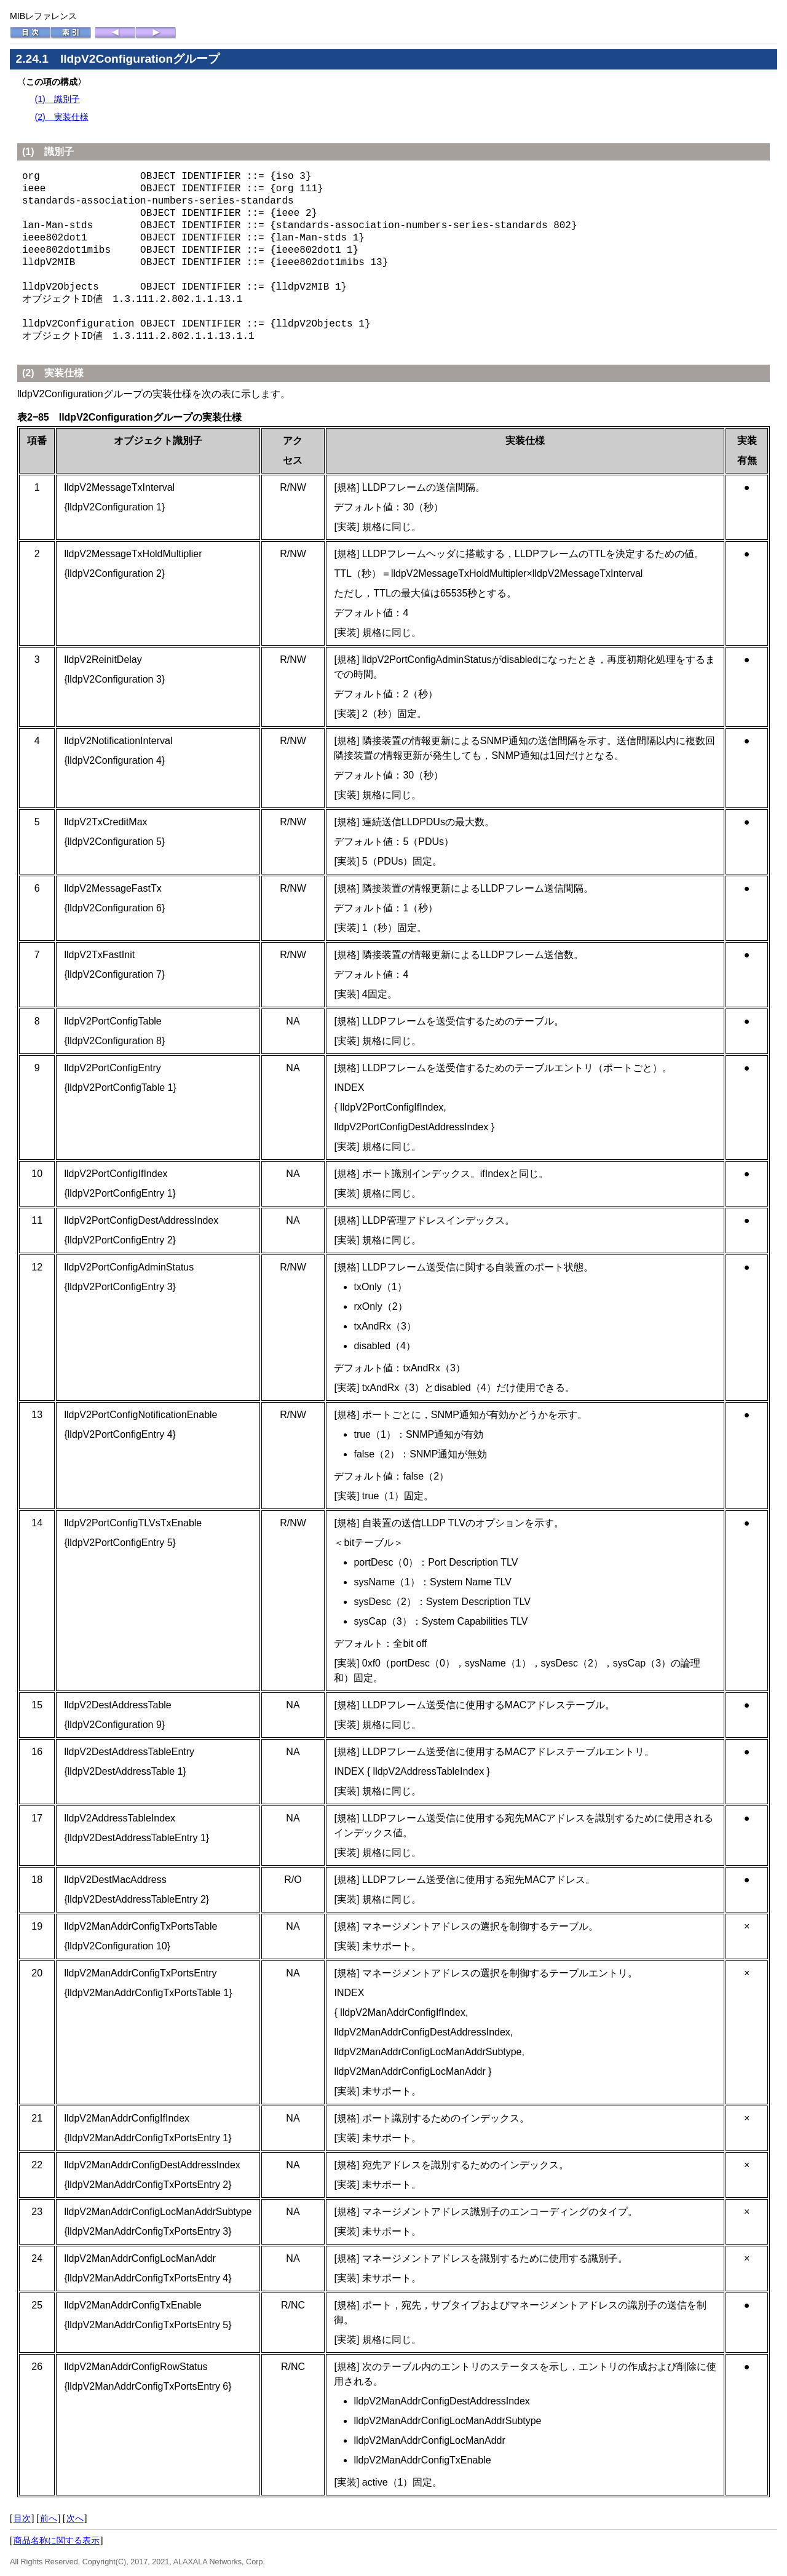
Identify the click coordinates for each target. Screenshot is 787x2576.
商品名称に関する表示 (57, 2540)
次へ (75, 2518)
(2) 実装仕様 (61, 117)
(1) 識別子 (56, 99)
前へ (48, 2518)
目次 (22, 2518)
